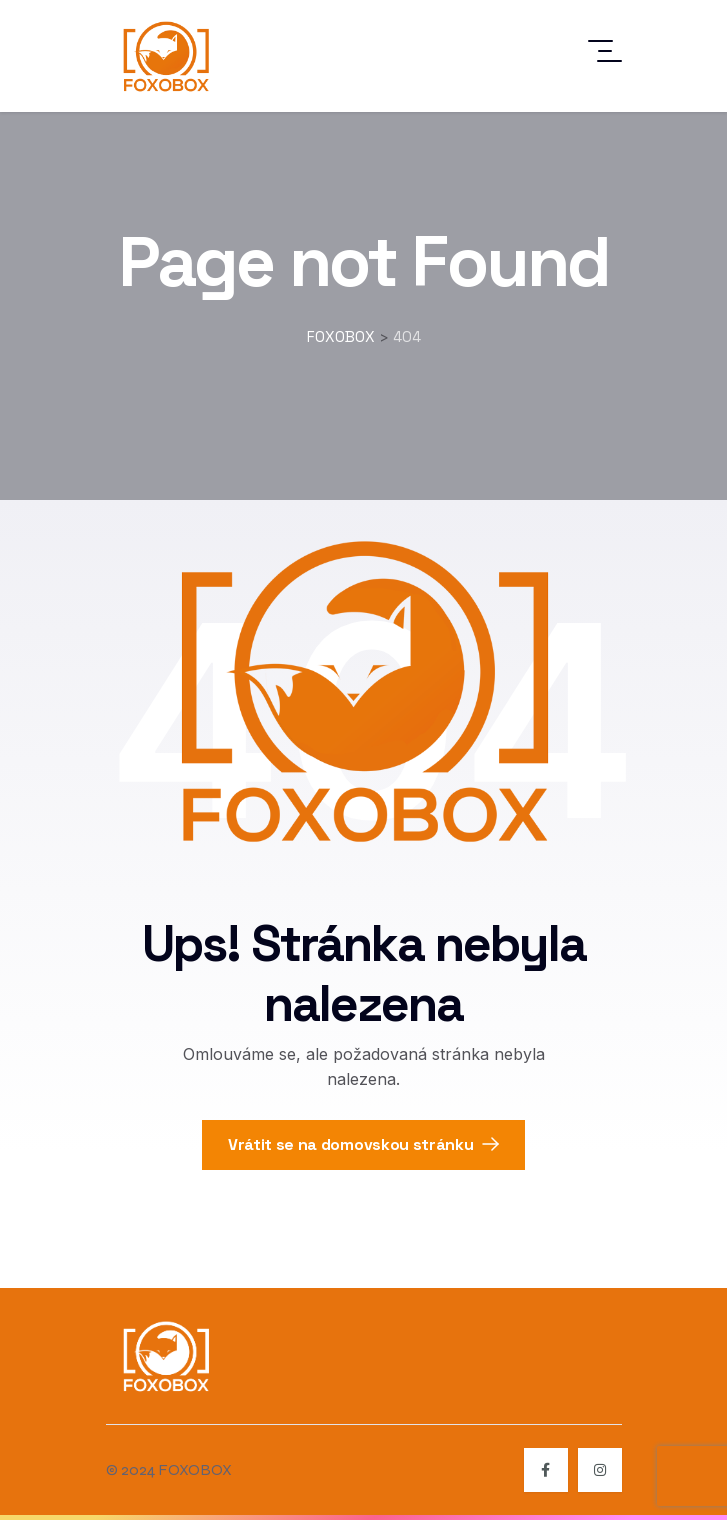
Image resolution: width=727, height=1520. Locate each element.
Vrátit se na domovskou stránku (363, 1144)
